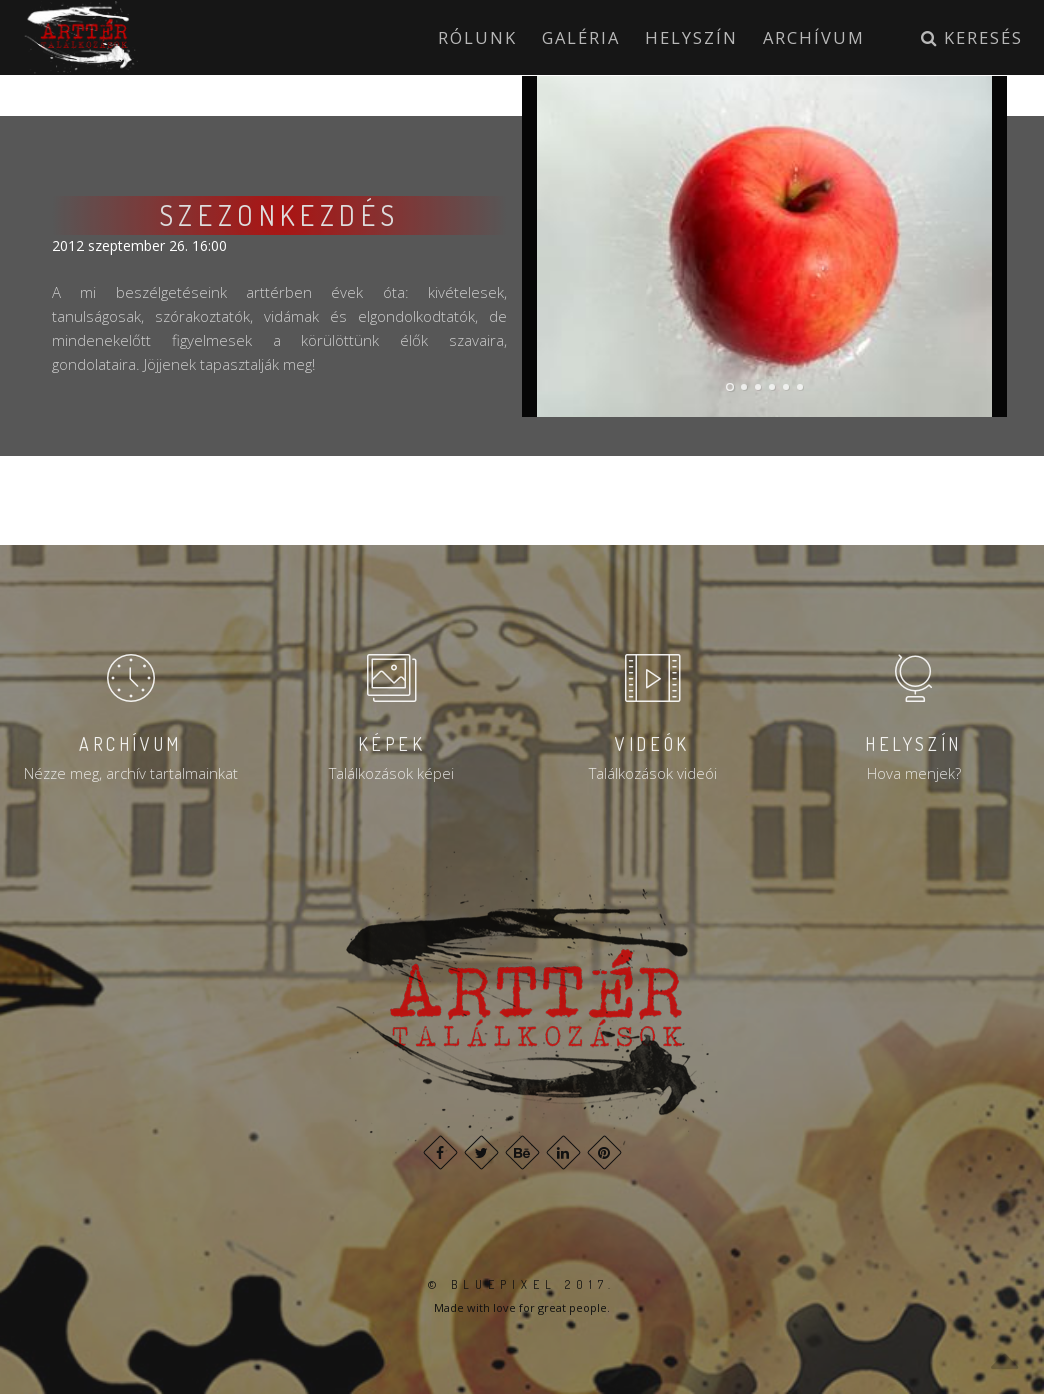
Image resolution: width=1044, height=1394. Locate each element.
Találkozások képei (391, 773)
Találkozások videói (653, 773)
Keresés (972, 37)
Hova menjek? (914, 773)
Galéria (581, 37)
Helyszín (691, 37)
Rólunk (477, 37)
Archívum (814, 37)
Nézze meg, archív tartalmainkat (131, 773)
